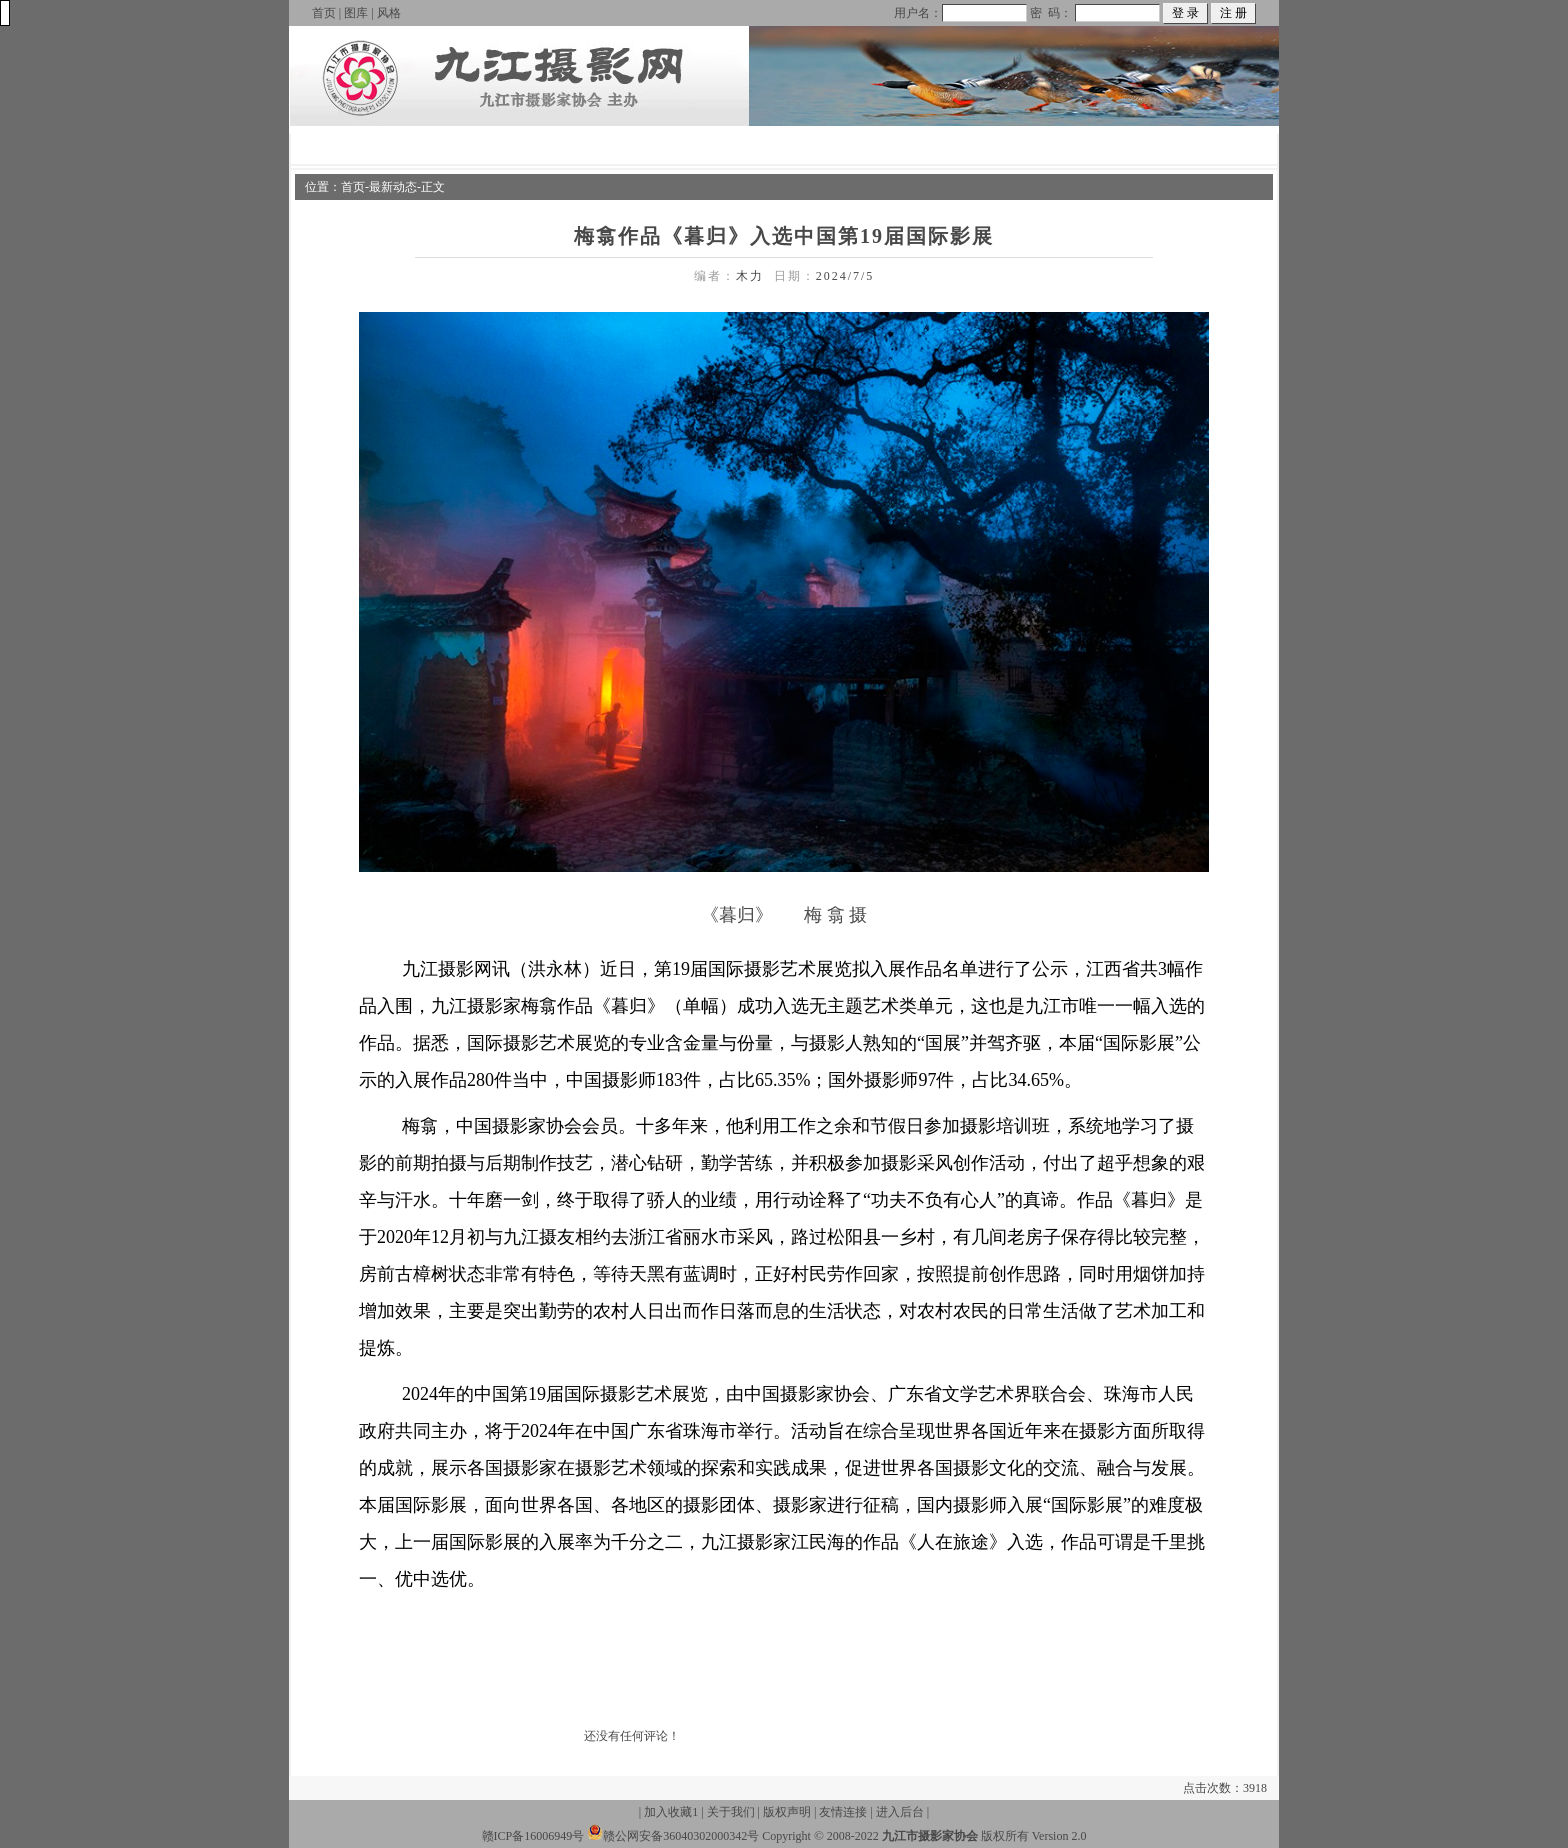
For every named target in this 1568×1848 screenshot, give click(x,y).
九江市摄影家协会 (930, 1836)
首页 (324, 13)
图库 (356, 13)
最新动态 (393, 187)
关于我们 (731, 1812)
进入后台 (900, 1812)
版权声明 (787, 1812)
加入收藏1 (671, 1812)
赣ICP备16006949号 (533, 1836)
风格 (389, 13)
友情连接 (843, 1812)
